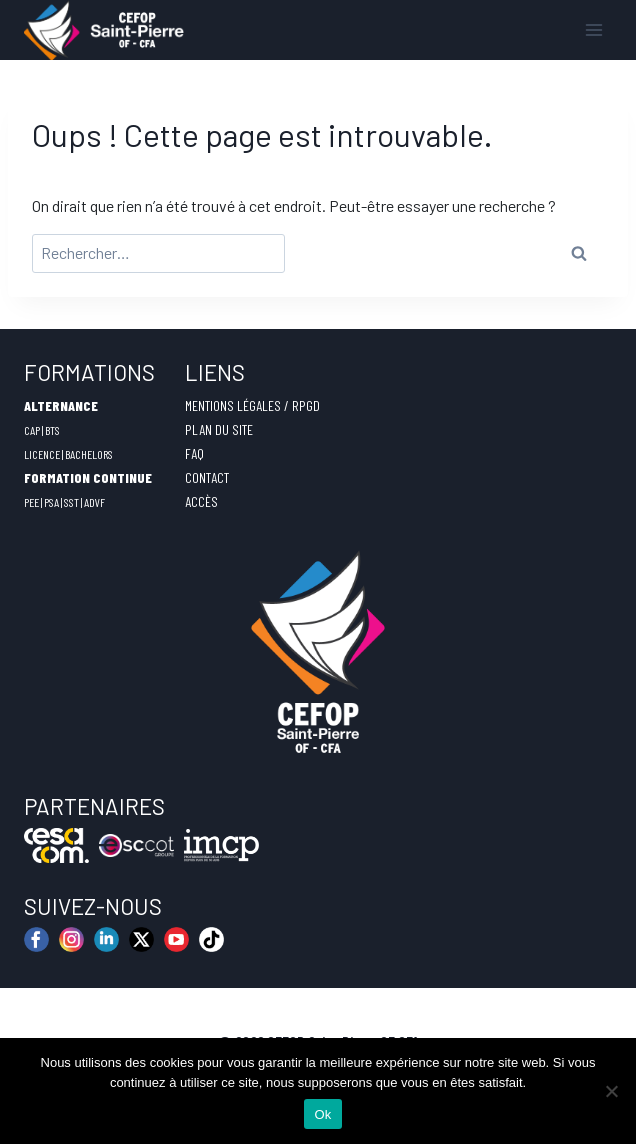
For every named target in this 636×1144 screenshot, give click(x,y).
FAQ (194, 453)
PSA (51, 502)
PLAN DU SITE (219, 429)
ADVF (94, 502)
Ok (322, 1114)
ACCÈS (201, 501)
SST (71, 502)
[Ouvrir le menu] (593, 29)
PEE (31, 502)
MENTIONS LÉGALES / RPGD (252, 405)
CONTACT (207, 477)
